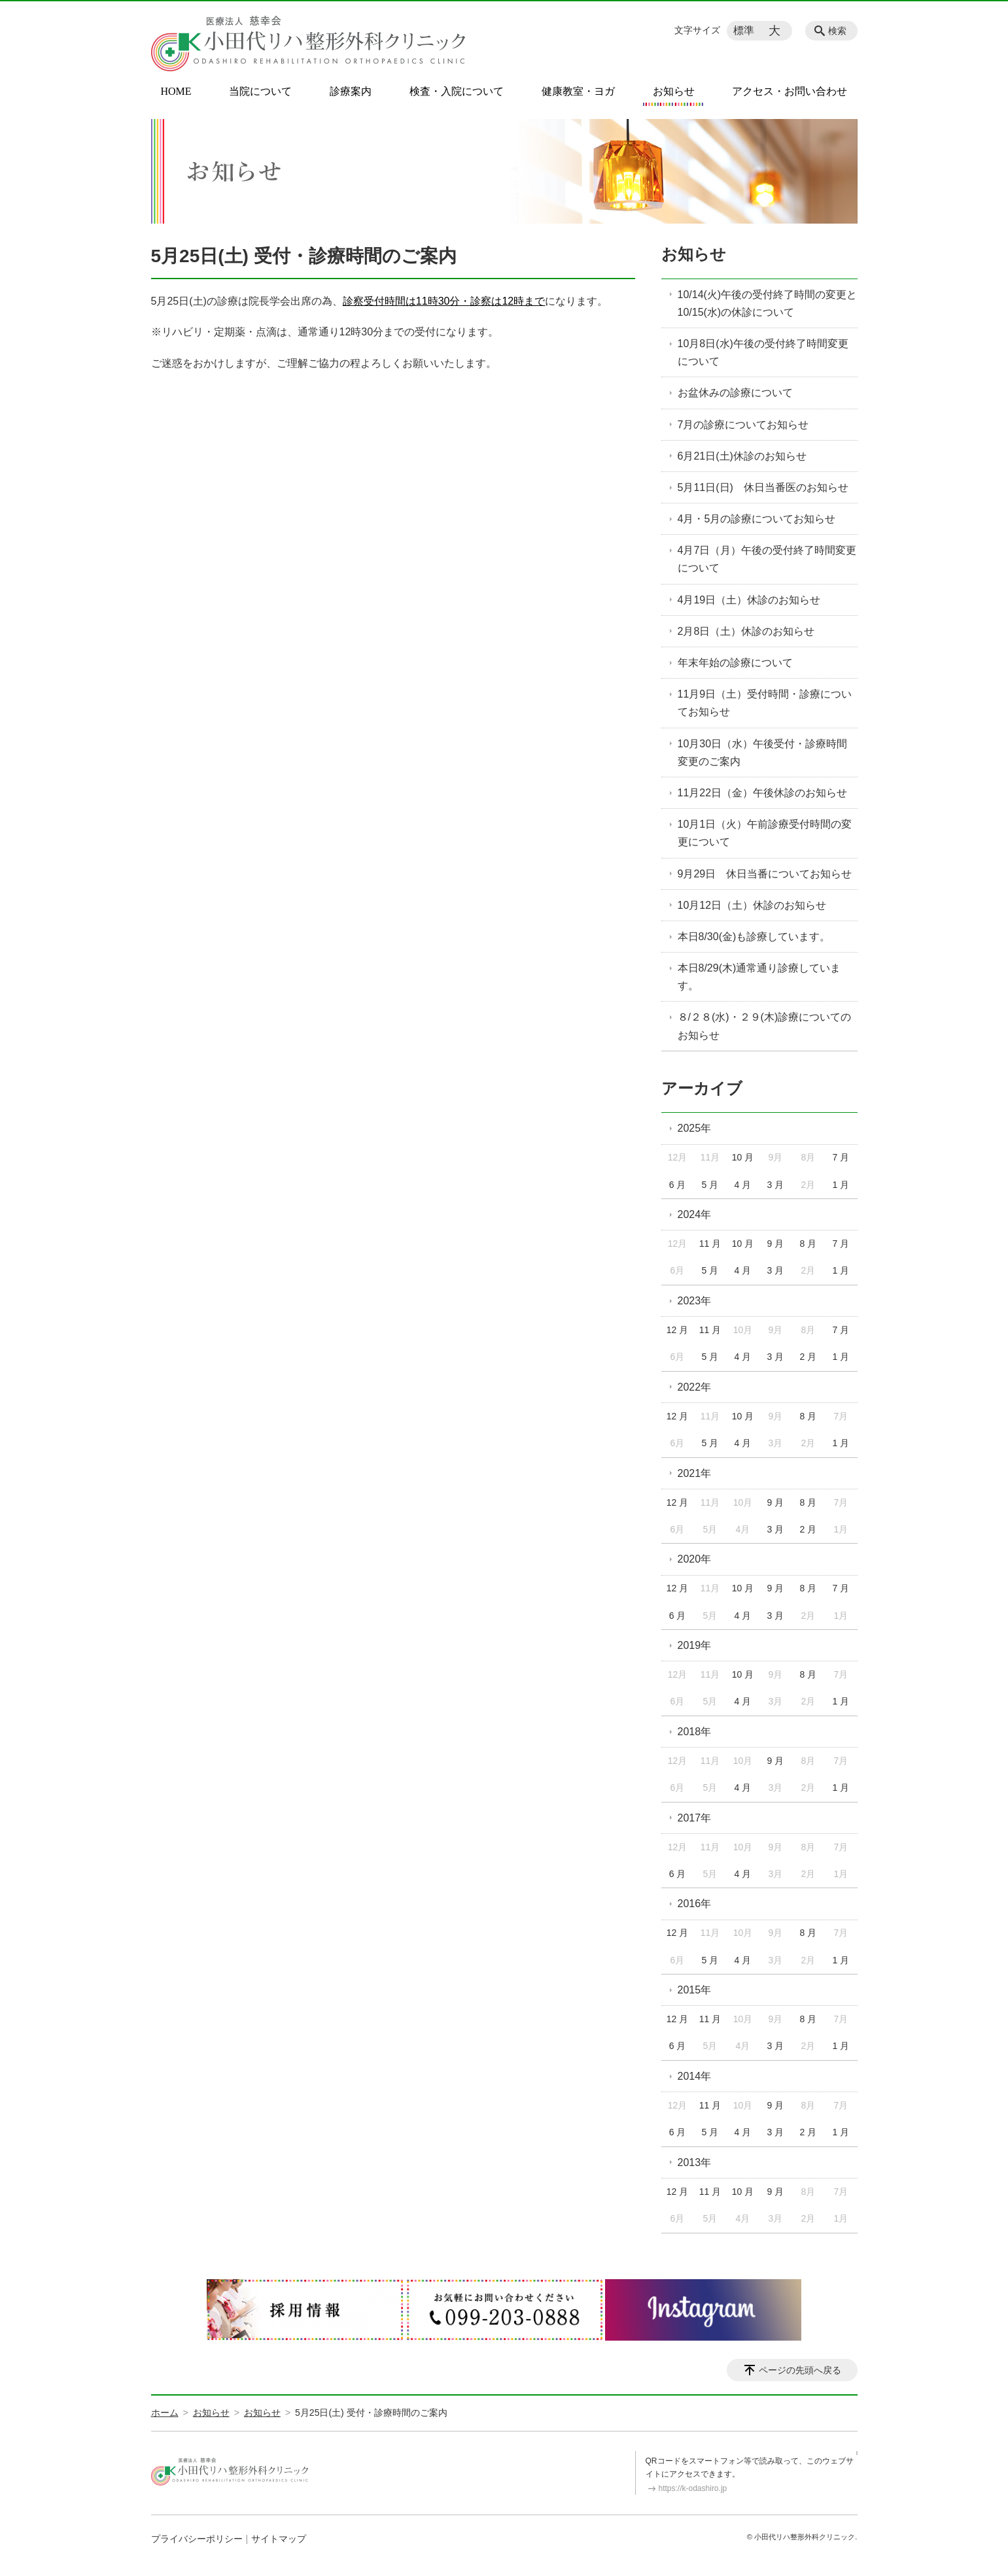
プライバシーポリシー (197, 2539)
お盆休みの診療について (735, 392)
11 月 (710, 1243)
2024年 (695, 1214)
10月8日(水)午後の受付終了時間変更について (763, 352)
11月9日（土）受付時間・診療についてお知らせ (765, 702)
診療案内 (351, 91)
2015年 (695, 1989)
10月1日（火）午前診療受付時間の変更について (765, 833)
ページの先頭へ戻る (800, 2370)
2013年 (695, 2162)
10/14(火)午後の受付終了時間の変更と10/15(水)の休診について (768, 303)
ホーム (165, 2412)
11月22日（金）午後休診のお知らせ (763, 792)
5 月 (710, 1184)
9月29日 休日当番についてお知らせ (765, 873)
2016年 (695, 1903)
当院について (260, 91)
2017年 (695, 1817)
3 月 (775, 1184)
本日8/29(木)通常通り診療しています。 (759, 976)
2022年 (695, 1387)
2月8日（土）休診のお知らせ (746, 631)
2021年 (695, 1473)
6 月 (677, 1184)
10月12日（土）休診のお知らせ (752, 905)
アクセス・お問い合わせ (789, 91)
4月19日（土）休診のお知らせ (749, 599)
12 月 (677, 1330)
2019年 (695, 1645)
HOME (176, 91)
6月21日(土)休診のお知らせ (742, 456)
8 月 (808, 1243)
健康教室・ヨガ (578, 91)
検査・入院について (456, 91)
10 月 (743, 1157)
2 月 (808, 1356)
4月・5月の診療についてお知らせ (757, 518)
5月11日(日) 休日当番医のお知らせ (763, 487)
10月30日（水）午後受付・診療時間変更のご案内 (763, 752)
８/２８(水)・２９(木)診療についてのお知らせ (765, 1025)
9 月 (775, 1243)
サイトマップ (278, 2539)
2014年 (695, 2076)
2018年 (695, 1731)
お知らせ (674, 91)
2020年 (695, 1559)
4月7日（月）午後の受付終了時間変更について (767, 559)
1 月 (840, 1184)
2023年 (695, 1300)
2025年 (695, 1128)
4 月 (743, 1184)
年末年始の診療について (735, 662)
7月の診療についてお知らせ (743, 424)
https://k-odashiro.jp (693, 2488)
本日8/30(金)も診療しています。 (754, 936)
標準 (743, 30)
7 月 (840, 1157)
